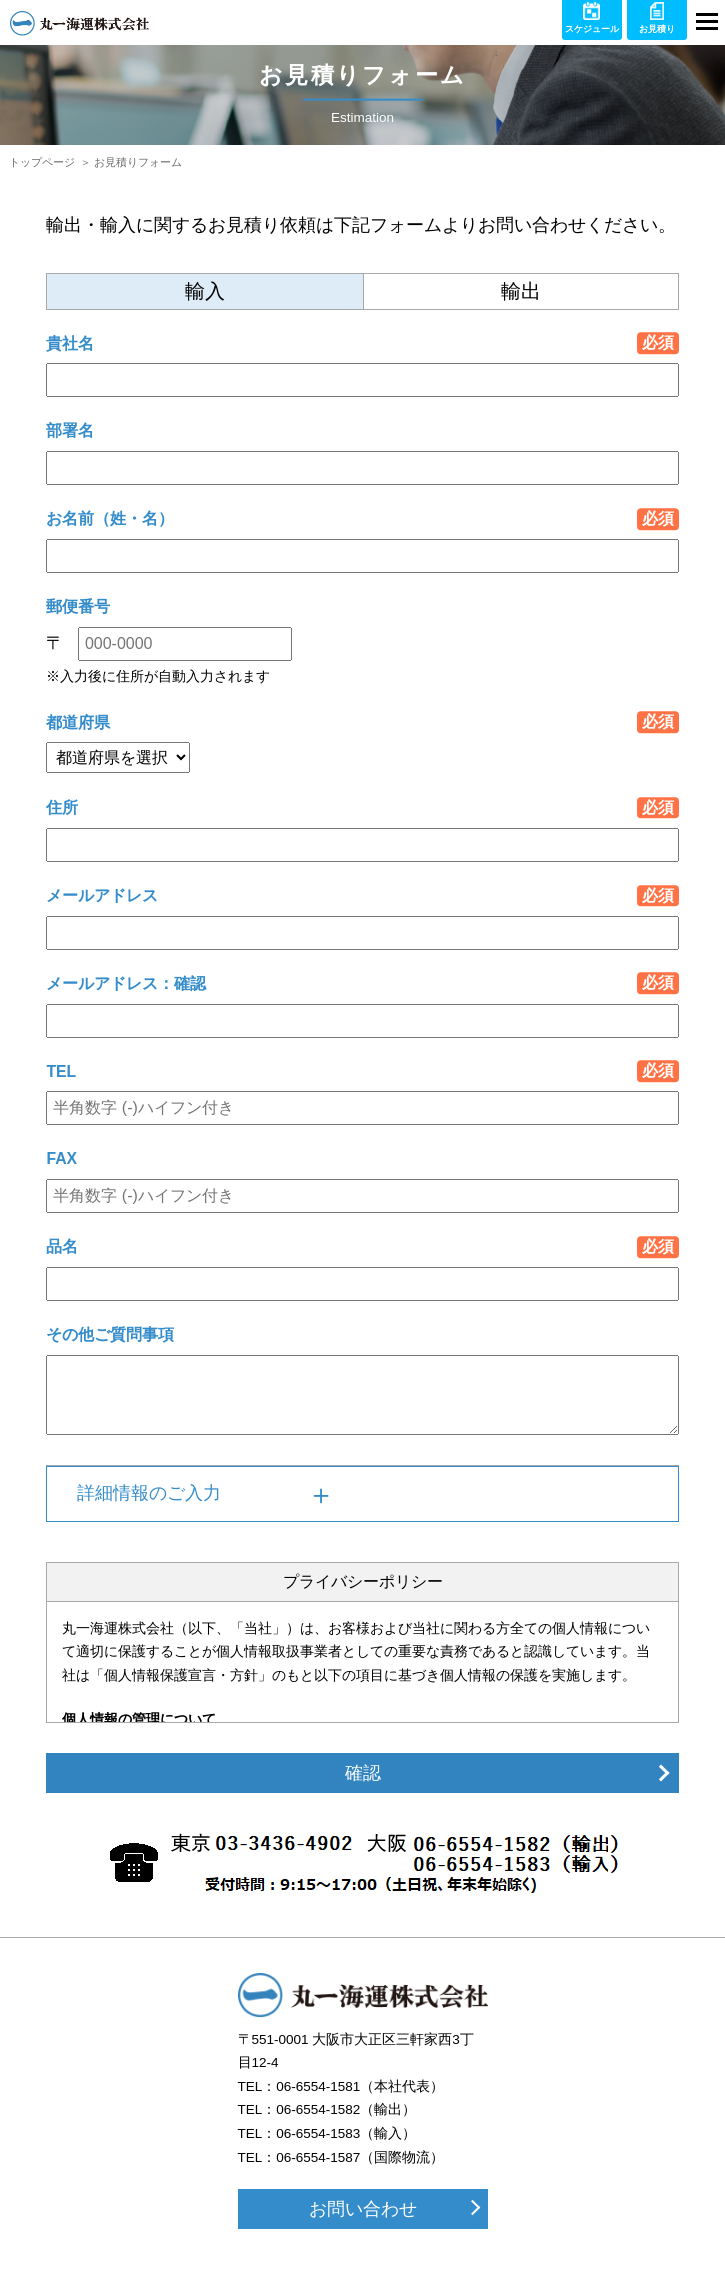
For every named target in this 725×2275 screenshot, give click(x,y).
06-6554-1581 (318, 2086)
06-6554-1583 (318, 2133)
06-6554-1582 (318, 2109)
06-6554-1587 (318, 2157)
